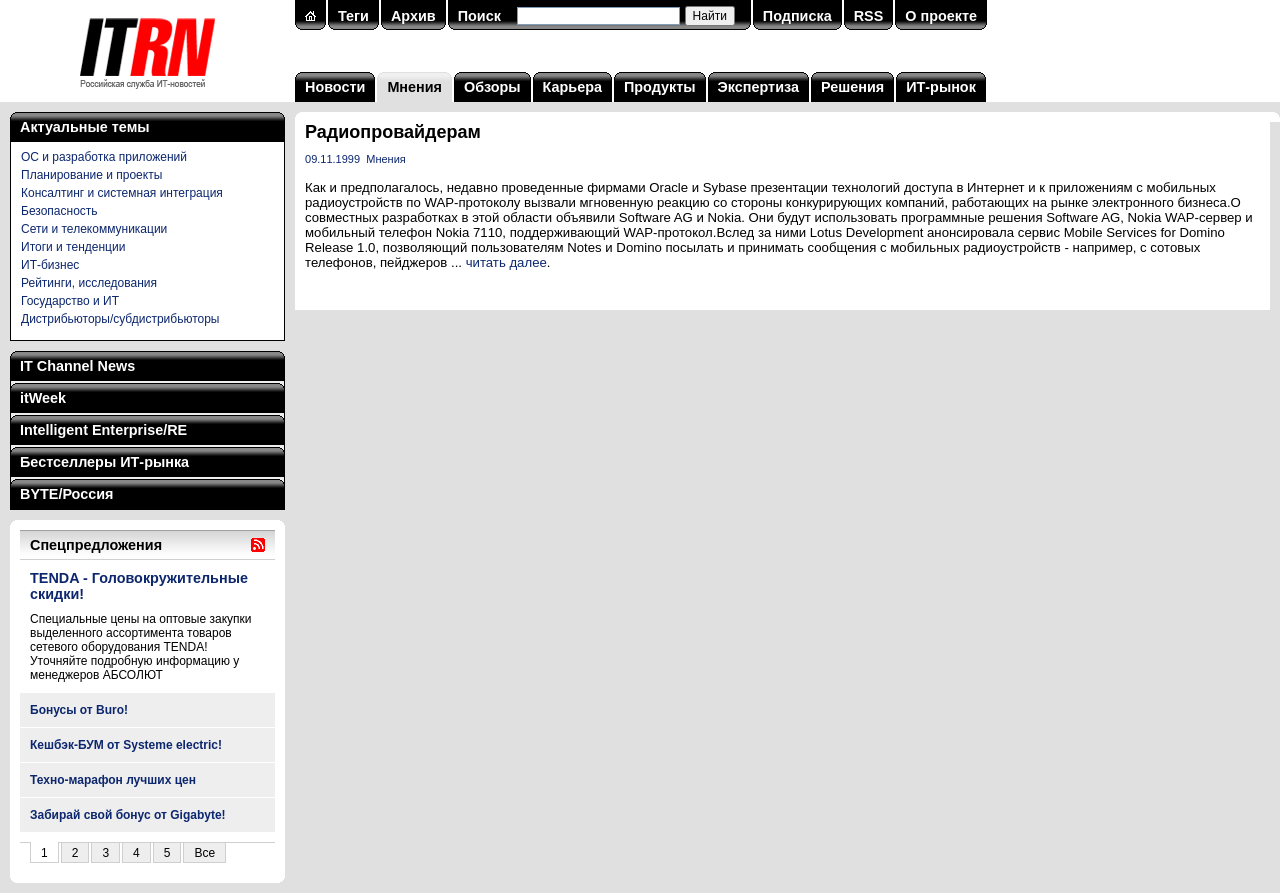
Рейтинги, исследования (89, 283)
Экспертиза (758, 87)
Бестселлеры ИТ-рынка (104, 462)
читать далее (506, 262)
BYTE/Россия (66, 494)
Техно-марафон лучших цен (113, 780)
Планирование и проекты (91, 175)
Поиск (479, 16)
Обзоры (492, 87)
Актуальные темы (85, 127)
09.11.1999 (332, 159)
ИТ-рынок (941, 87)
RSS (869, 16)
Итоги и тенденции (73, 247)
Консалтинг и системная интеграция (122, 193)
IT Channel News (77, 366)
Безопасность (59, 211)
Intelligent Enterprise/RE (103, 430)
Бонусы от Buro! (79, 710)
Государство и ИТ (70, 301)
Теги (353, 16)
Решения (852, 87)
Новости (335, 87)
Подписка (797, 16)
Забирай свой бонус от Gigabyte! (128, 815)
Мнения (414, 87)
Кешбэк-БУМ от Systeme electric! (126, 745)
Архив (413, 16)
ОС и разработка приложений (104, 157)
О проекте (941, 16)
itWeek (43, 398)
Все (204, 853)
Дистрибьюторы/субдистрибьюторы (120, 319)
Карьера (572, 87)
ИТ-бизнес (50, 265)
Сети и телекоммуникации (94, 229)
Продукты (660, 87)
